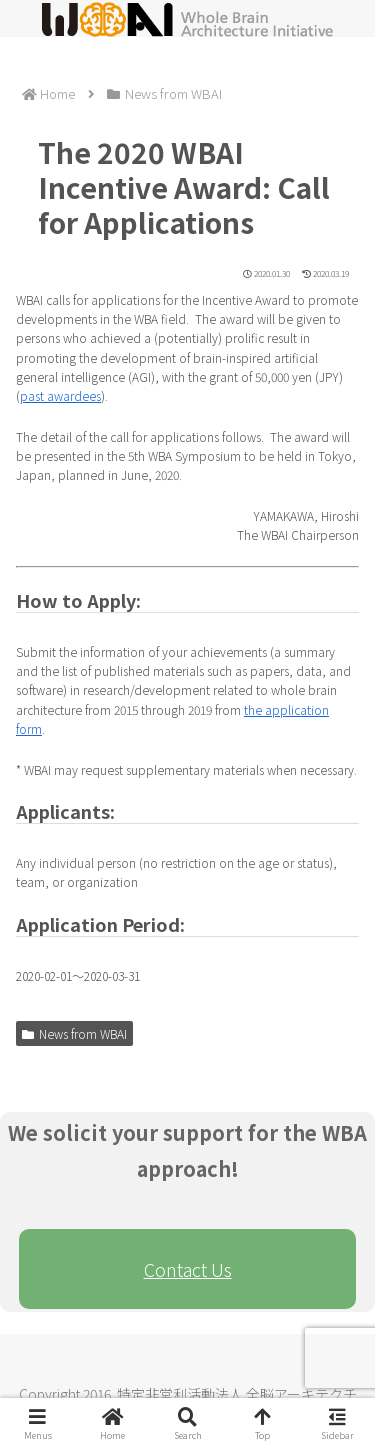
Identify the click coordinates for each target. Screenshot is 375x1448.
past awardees (60, 395)
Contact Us (188, 1269)
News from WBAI (74, 1033)
